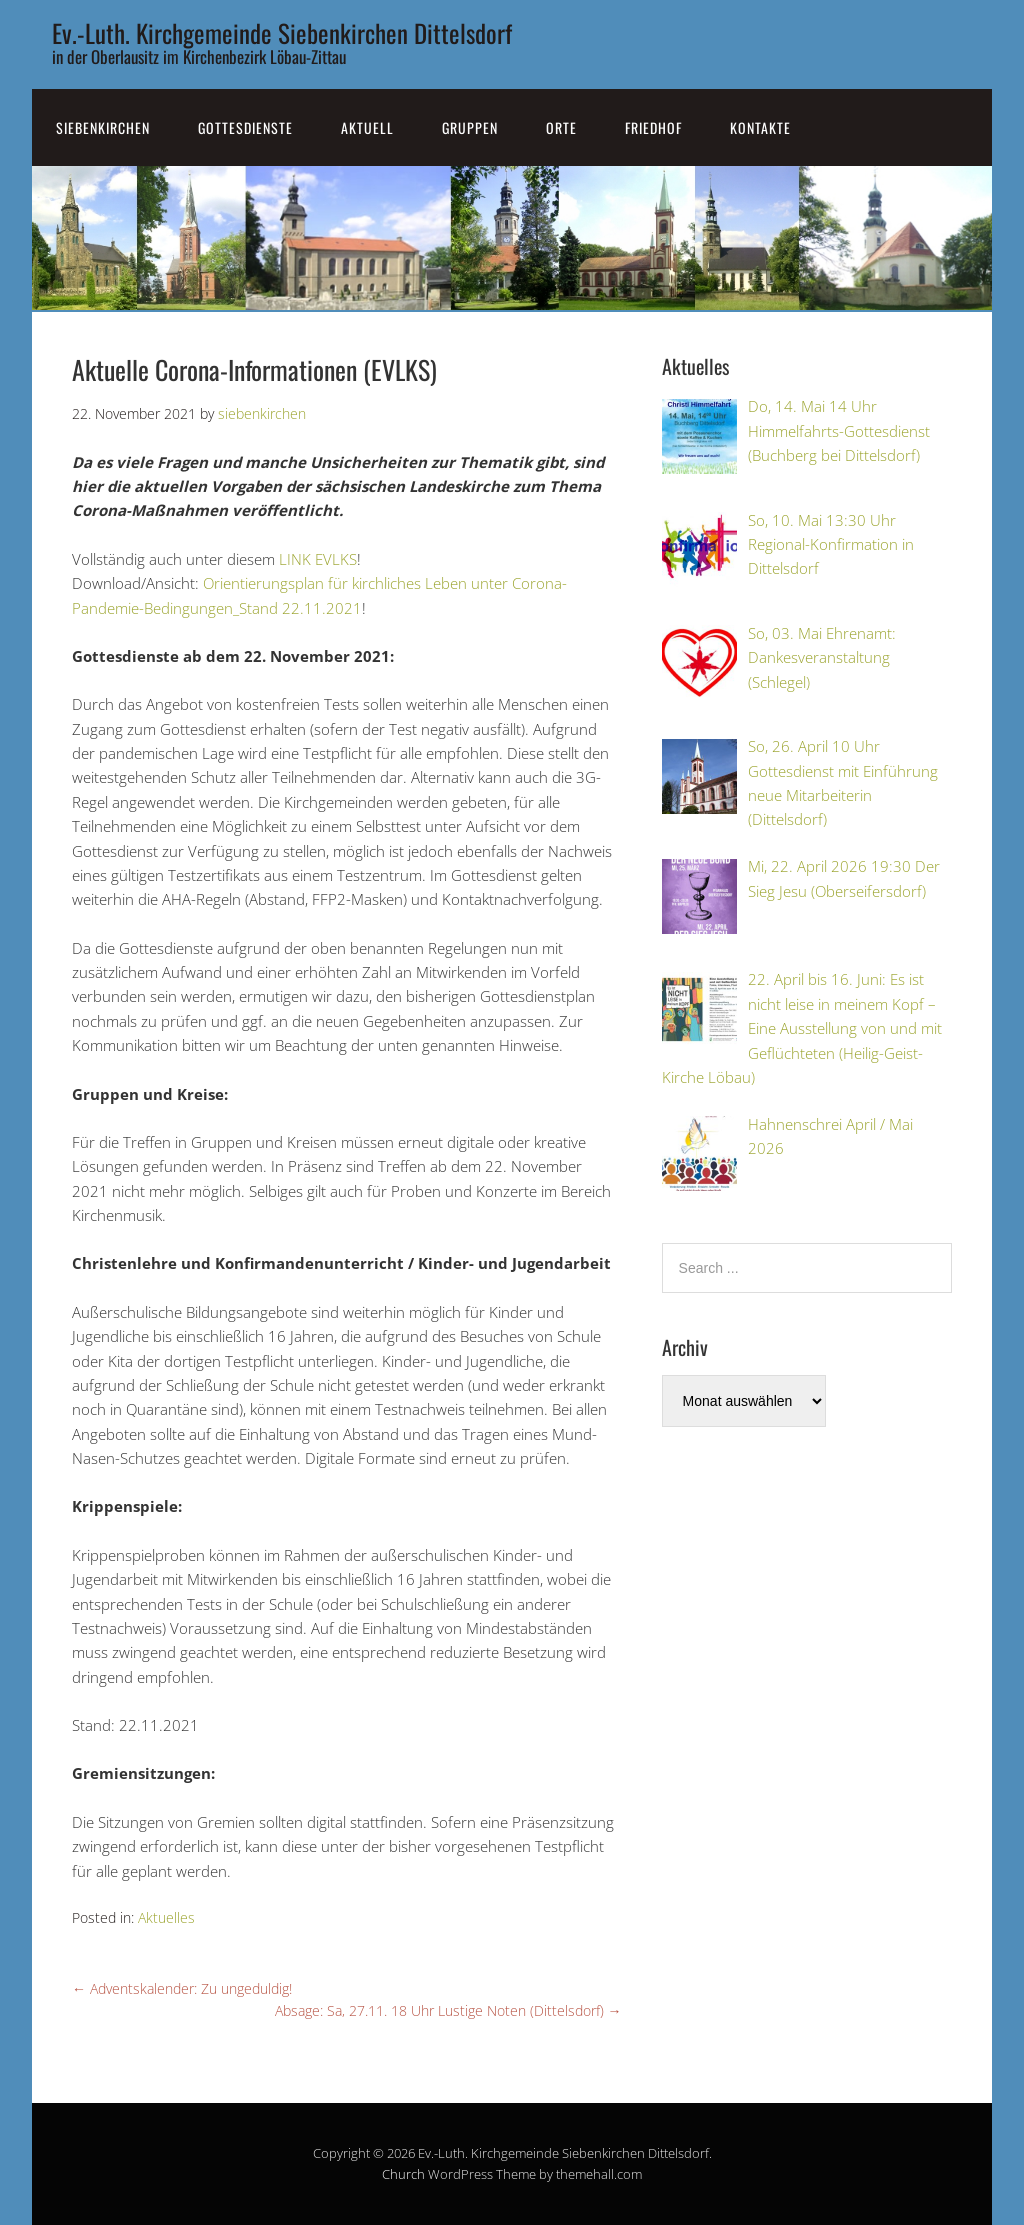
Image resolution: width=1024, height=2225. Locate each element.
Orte (561, 127)
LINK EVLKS (318, 559)
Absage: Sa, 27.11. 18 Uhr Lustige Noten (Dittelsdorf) (448, 2010)
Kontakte (760, 127)
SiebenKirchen (103, 127)
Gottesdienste (245, 127)
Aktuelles (166, 1917)
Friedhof (653, 127)
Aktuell (367, 127)
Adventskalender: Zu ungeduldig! (182, 1988)
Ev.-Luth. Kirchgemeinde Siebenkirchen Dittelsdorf (282, 32)
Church (403, 2174)
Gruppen (470, 127)
